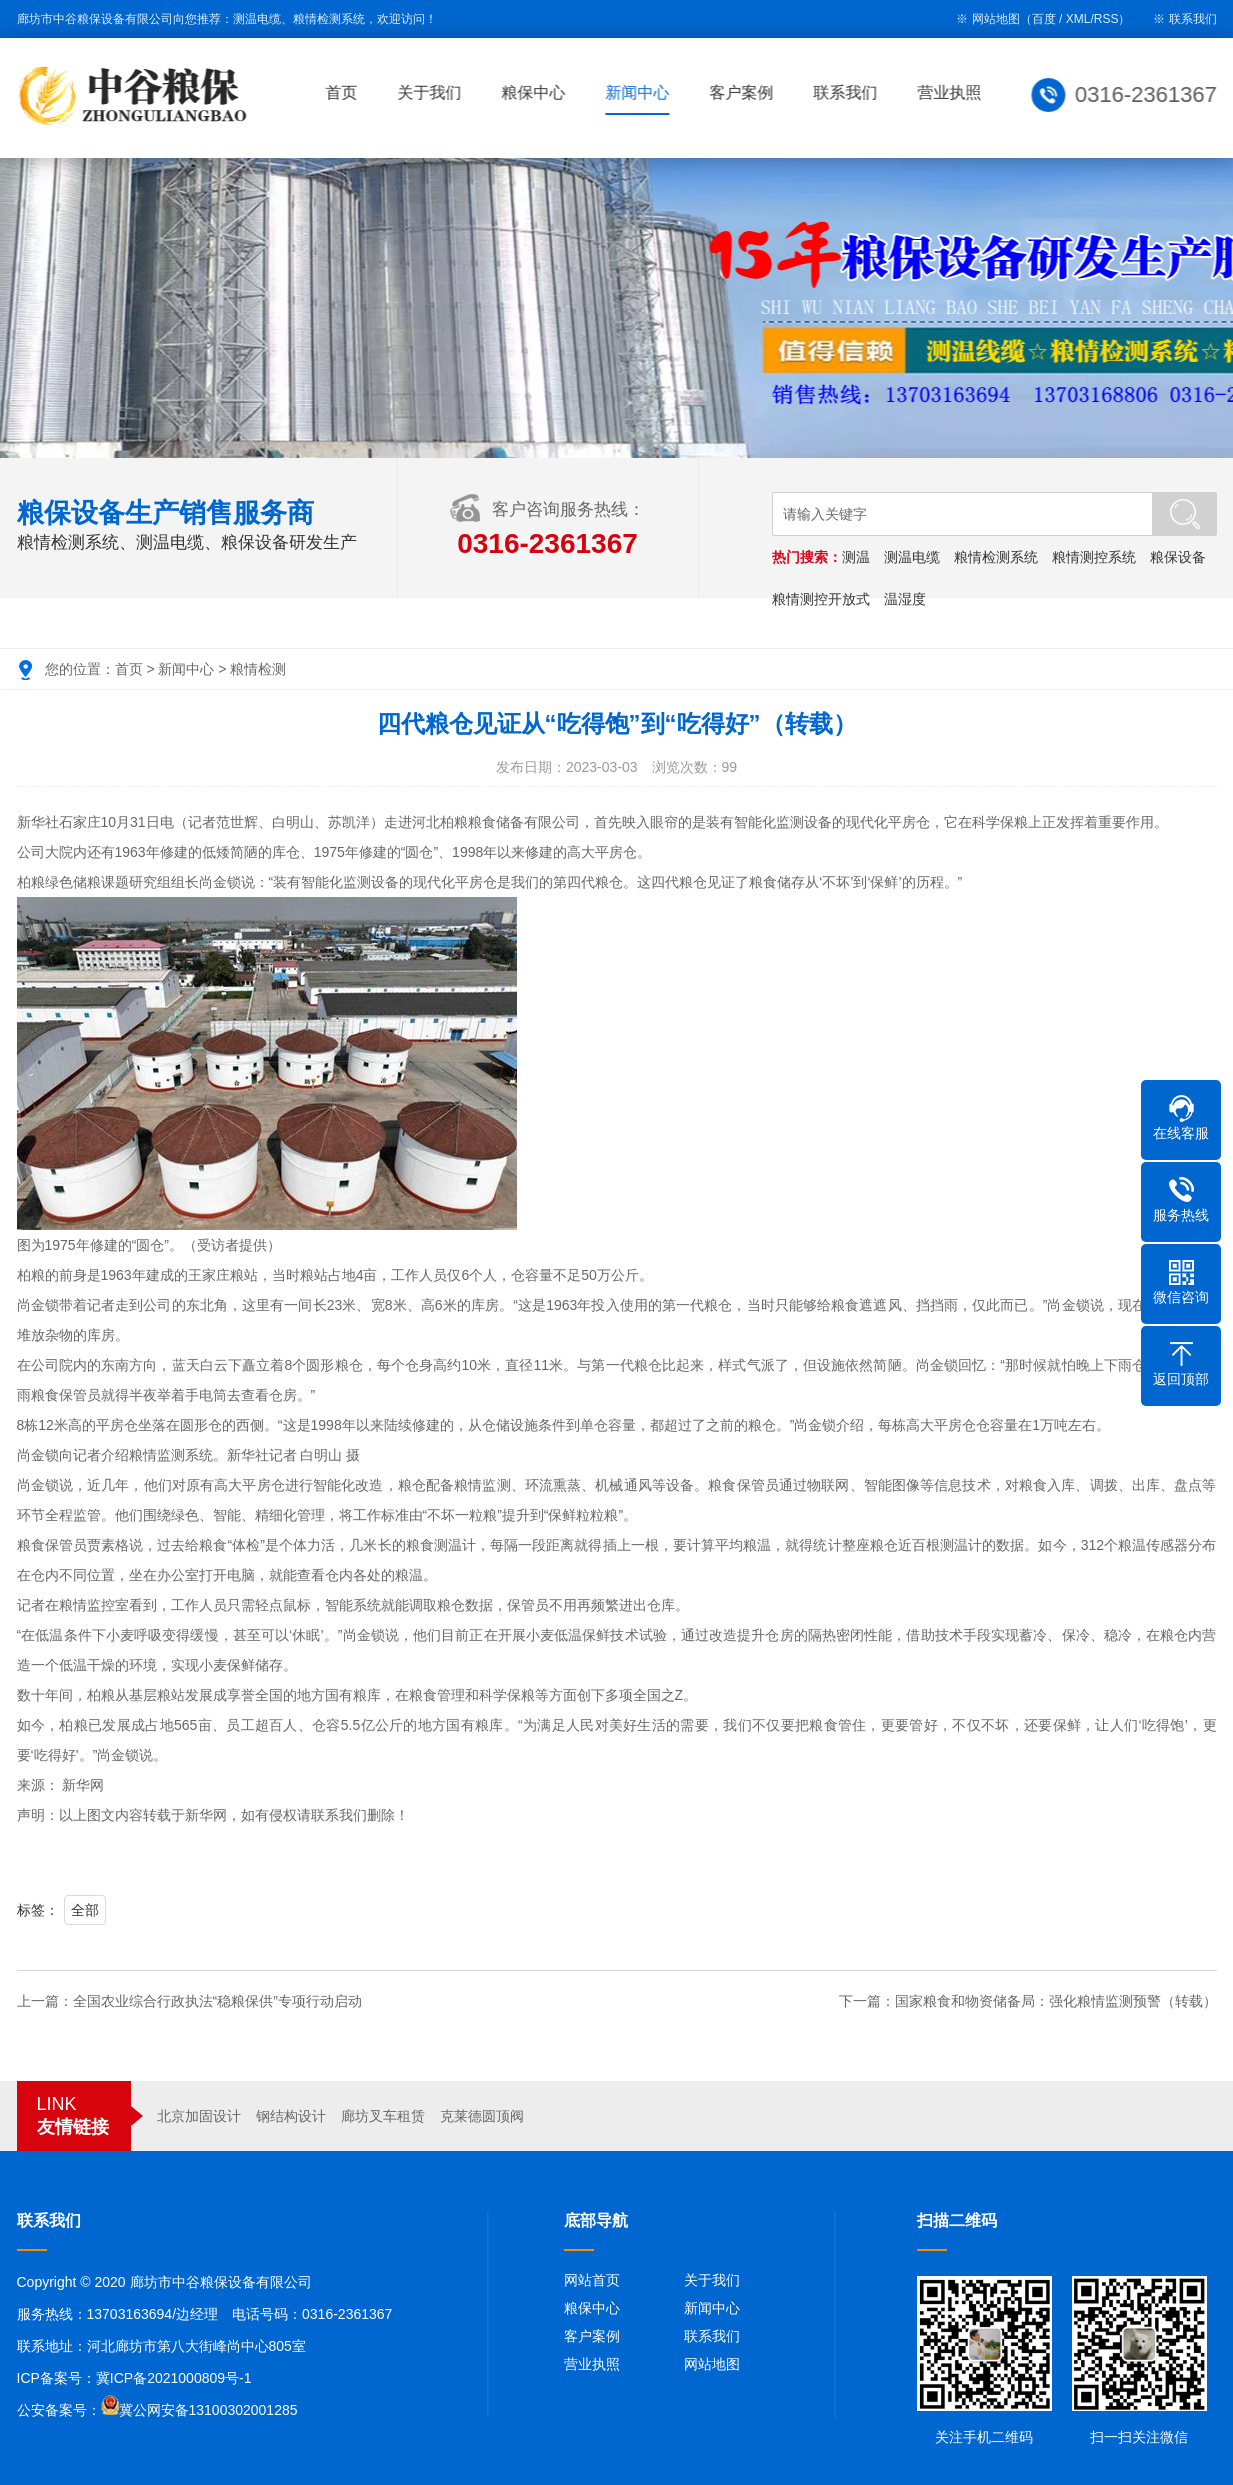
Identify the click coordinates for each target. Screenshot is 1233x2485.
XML (1078, 19)
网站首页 (592, 2280)
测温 (857, 557)
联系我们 (1193, 19)
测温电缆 (913, 557)
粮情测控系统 (1095, 557)
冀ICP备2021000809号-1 (174, 2378)
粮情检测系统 (997, 557)
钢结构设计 (291, 2116)
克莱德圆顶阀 (482, 2116)
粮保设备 (1179, 557)
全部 (85, 1910)
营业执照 (952, 92)
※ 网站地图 (987, 19)
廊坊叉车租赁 (383, 2116)
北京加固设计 (199, 2116)
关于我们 (432, 92)
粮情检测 (258, 669)
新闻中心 (640, 92)
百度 (1044, 19)
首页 (344, 92)
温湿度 (906, 599)
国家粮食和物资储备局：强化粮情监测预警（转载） (1056, 2001)
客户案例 (744, 92)
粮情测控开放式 (822, 599)
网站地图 (712, 2364)
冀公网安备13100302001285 (208, 2410)
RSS (1106, 19)
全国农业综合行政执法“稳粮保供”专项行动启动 (217, 2001)
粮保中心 (536, 92)
